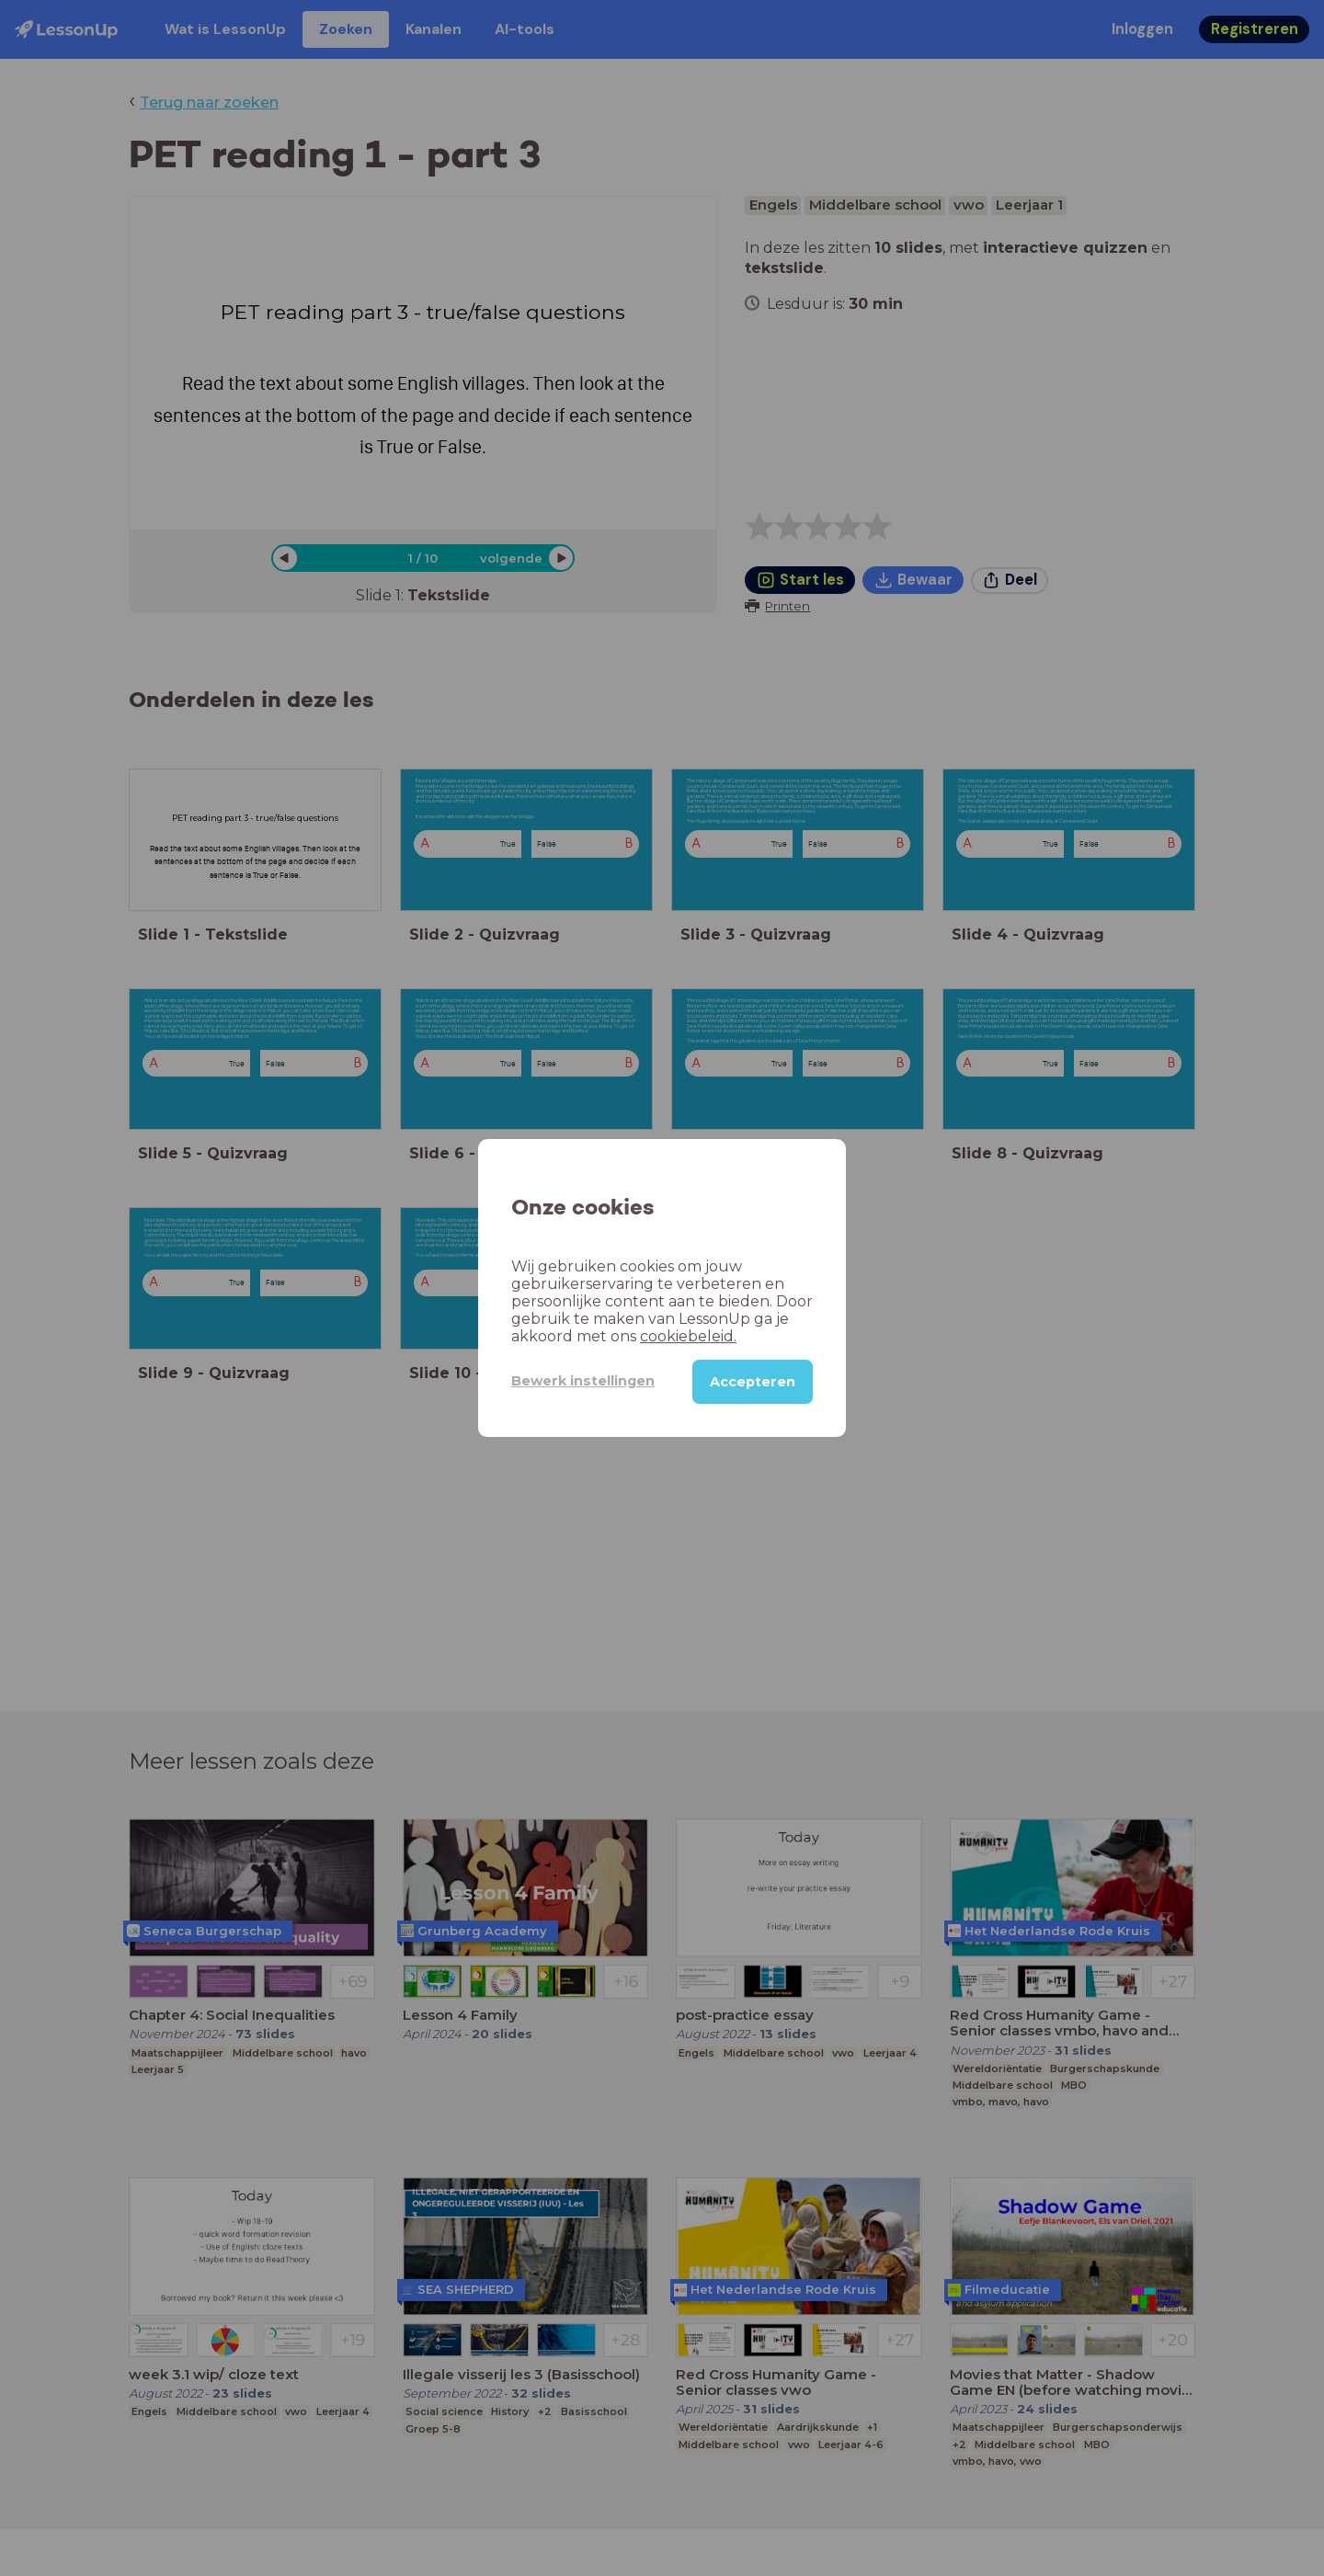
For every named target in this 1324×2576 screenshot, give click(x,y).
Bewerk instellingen (583, 1381)
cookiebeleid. (688, 1336)
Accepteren (752, 1381)
